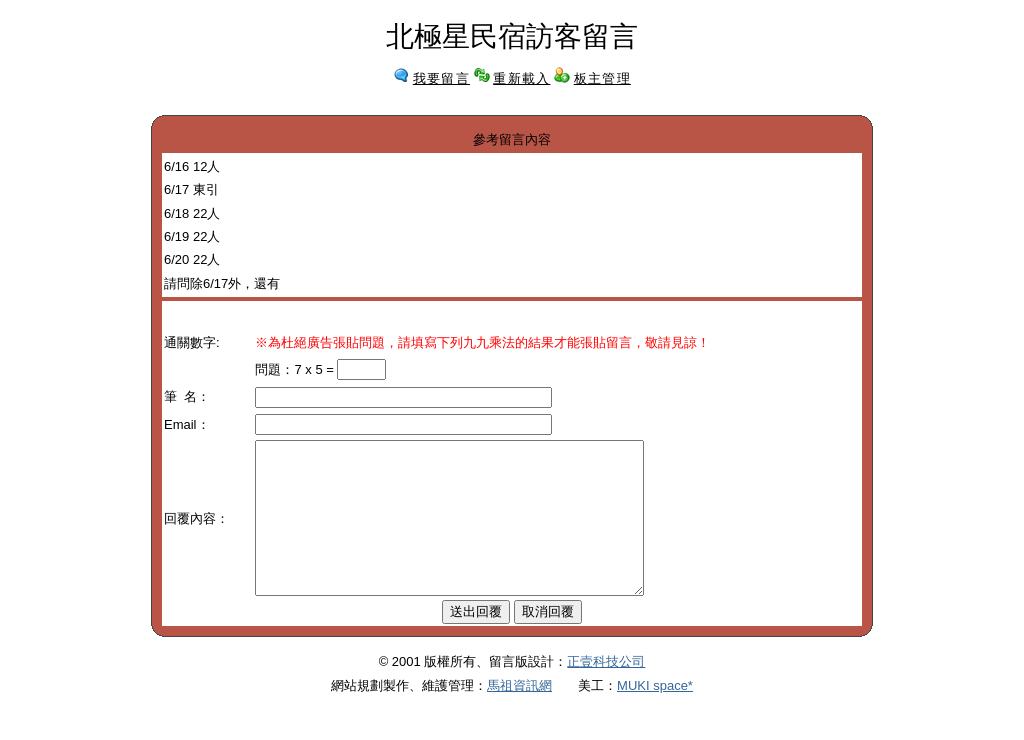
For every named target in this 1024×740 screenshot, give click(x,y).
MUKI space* (655, 715)
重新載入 (521, 78)
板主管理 (602, 78)
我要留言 (441, 78)
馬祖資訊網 (519, 715)
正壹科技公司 (606, 691)
